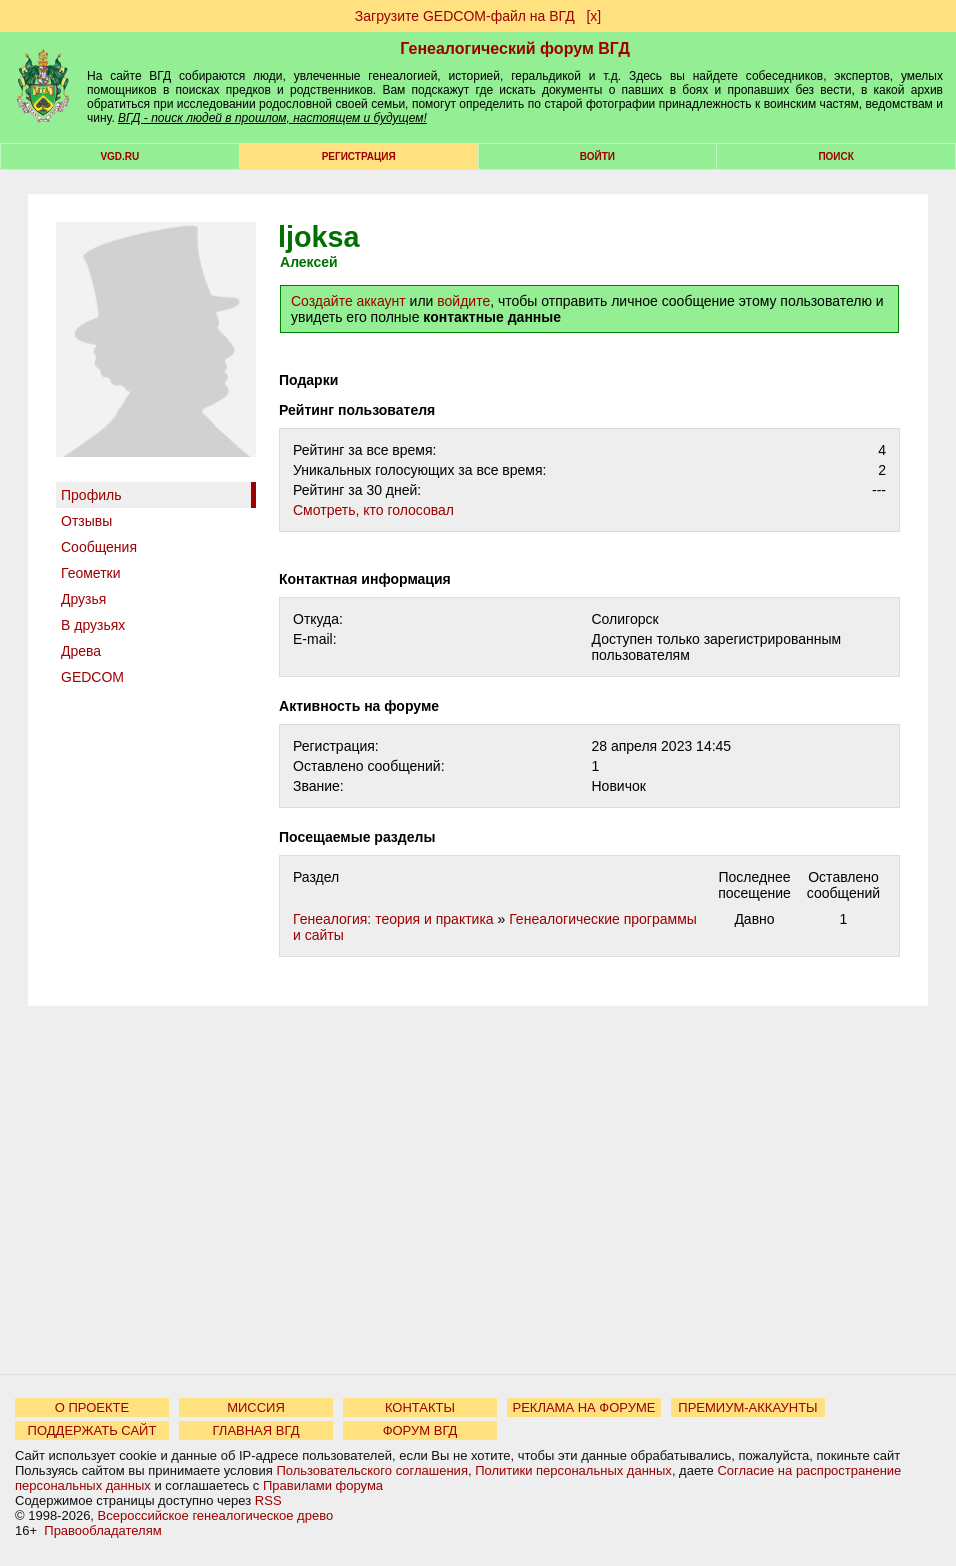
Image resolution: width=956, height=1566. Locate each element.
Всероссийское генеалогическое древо (216, 1515)
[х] (593, 16)
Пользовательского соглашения (372, 1470)
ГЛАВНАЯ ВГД (256, 1430)
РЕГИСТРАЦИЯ (359, 156)
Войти (597, 156)
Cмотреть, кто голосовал (373, 510)
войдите (463, 301)
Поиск (835, 156)
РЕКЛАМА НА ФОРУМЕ (583, 1407)
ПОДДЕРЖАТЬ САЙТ (92, 1430)
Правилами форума (323, 1485)
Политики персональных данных (573, 1470)
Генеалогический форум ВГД (515, 48)
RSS (268, 1500)
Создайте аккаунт (348, 301)
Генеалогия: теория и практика (393, 919)
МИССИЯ (256, 1407)
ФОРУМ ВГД (420, 1430)
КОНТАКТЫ (420, 1407)
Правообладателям (102, 1530)
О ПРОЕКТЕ (92, 1407)
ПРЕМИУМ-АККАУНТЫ (747, 1407)
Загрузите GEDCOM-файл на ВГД (465, 16)
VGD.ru (119, 156)
